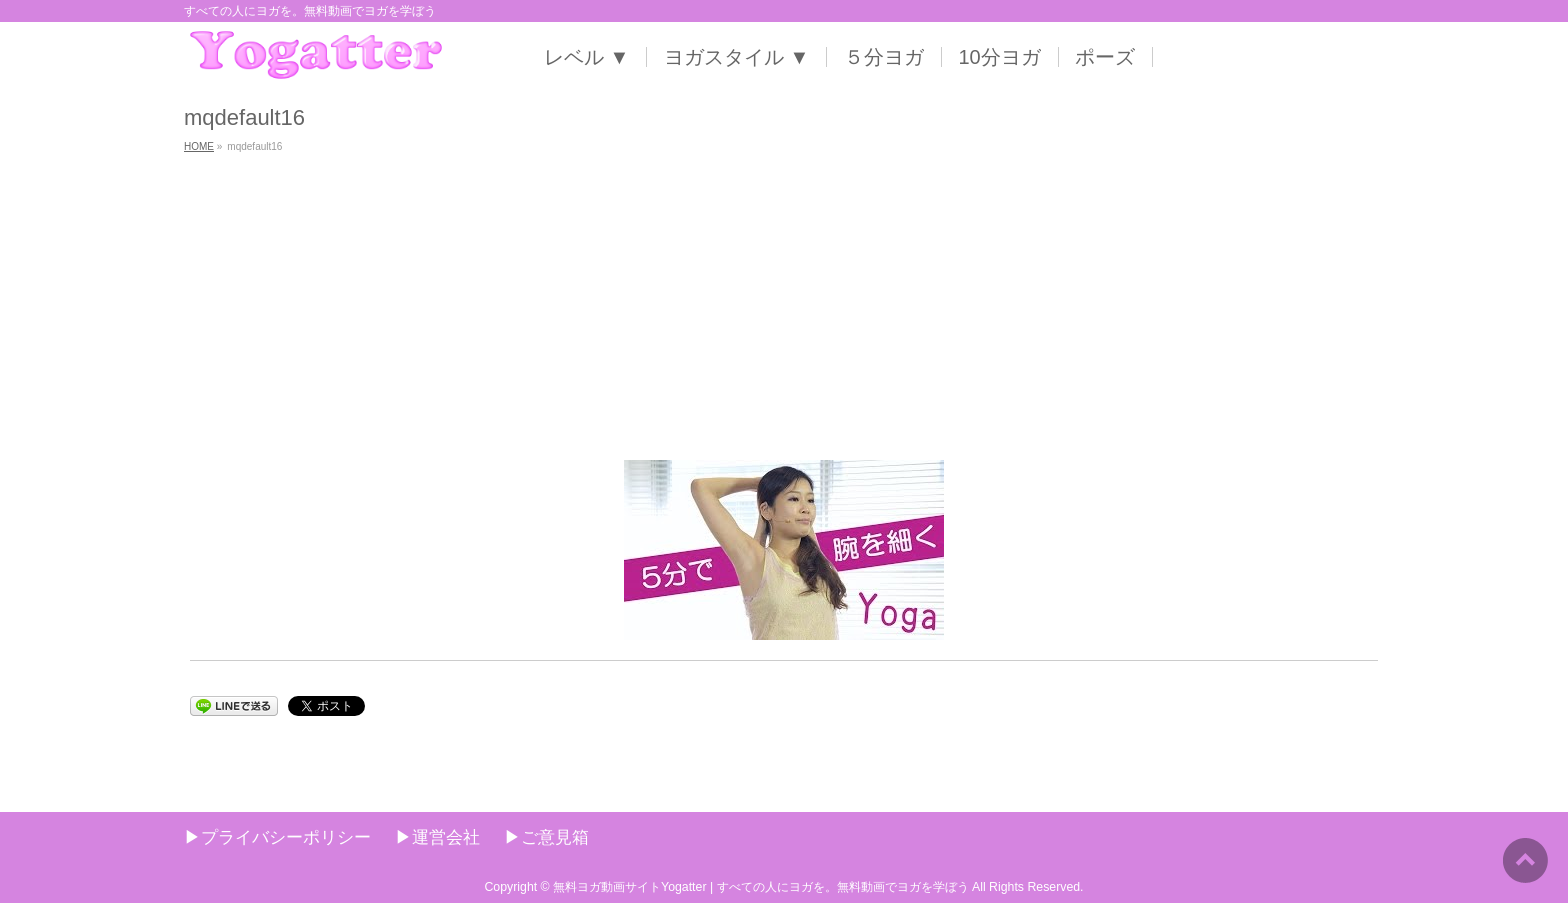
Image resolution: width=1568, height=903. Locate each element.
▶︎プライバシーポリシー (277, 837)
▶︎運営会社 (437, 837)
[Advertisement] (784, 310)
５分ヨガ (884, 57)
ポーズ (1105, 57)
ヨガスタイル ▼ (736, 57)
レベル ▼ (586, 57)
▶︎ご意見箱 (546, 837)
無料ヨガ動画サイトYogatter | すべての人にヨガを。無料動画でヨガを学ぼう (760, 887)
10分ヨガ (1000, 57)
